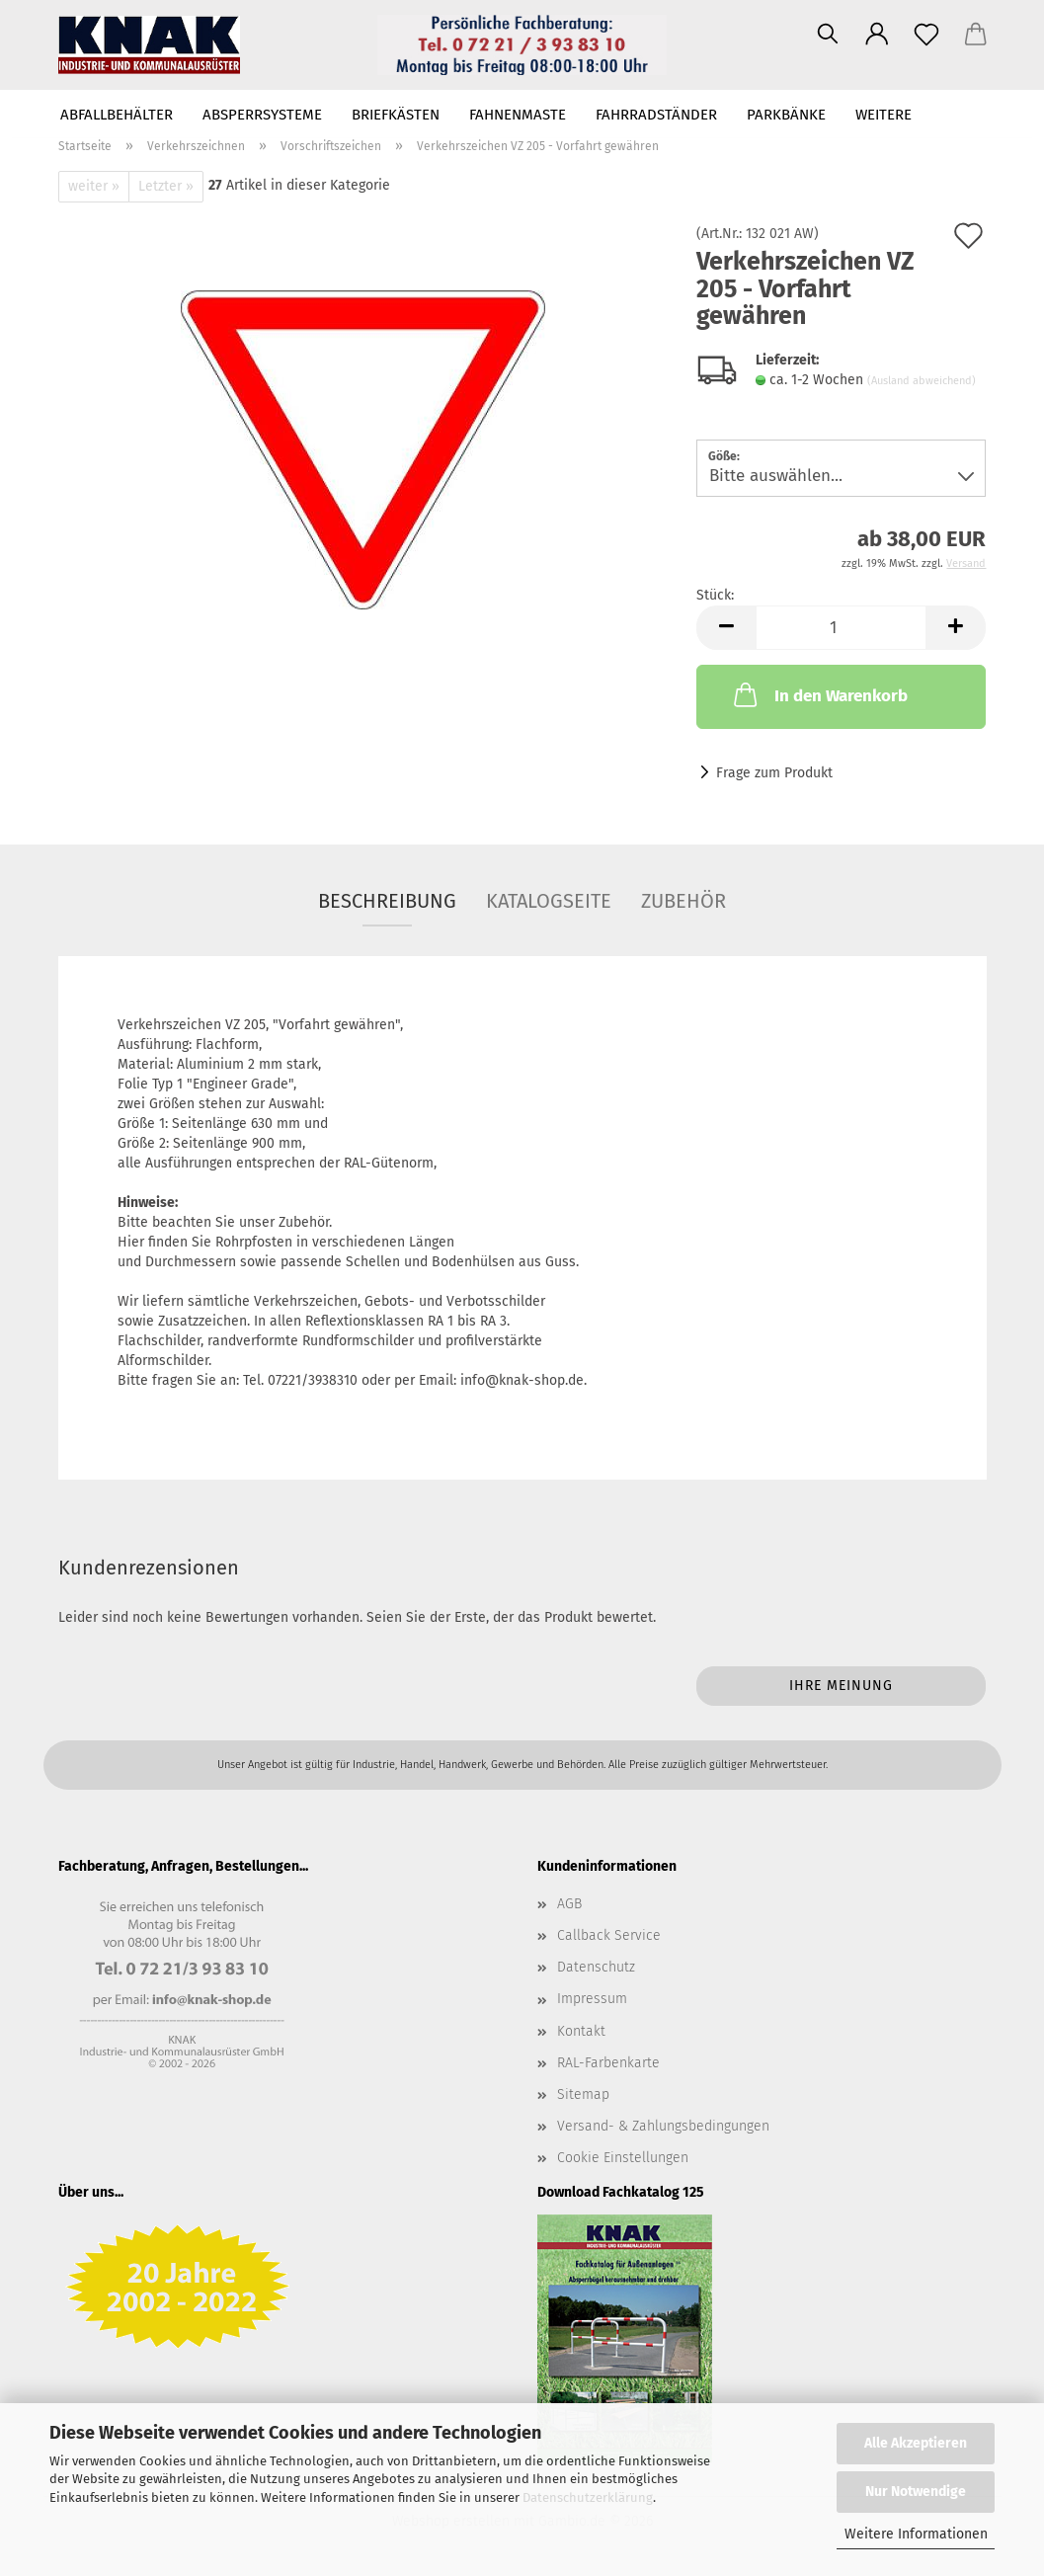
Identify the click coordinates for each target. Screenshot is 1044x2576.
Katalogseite (548, 901)
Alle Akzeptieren (915, 2443)
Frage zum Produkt (774, 773)
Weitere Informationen (916, 2534)
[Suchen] (827, 34)
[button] (877, 34)
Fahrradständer (656, 114)
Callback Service (609, 1935)
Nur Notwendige (915, 2491)
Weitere (883, 114)
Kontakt (581, 2031)
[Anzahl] (841, 627)
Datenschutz (596, 1967)
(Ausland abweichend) (921, 380)
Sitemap (583, 2094)
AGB (569, 1903)
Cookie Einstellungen (622, 2157)
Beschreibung (387, 901)
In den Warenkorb (819, 694)
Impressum (592, 1998)
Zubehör (683, 901)
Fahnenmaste (517, 114)
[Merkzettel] (926, 34)
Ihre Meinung (841, 1685)
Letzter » (166, 186)
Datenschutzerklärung (587, 2497)
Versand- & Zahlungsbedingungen (663, 2126)
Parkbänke (786, 114)
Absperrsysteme (262, 114)
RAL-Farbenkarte (608, 2062)
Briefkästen (396, 114)
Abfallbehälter (116, 114)
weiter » (94, 186)
